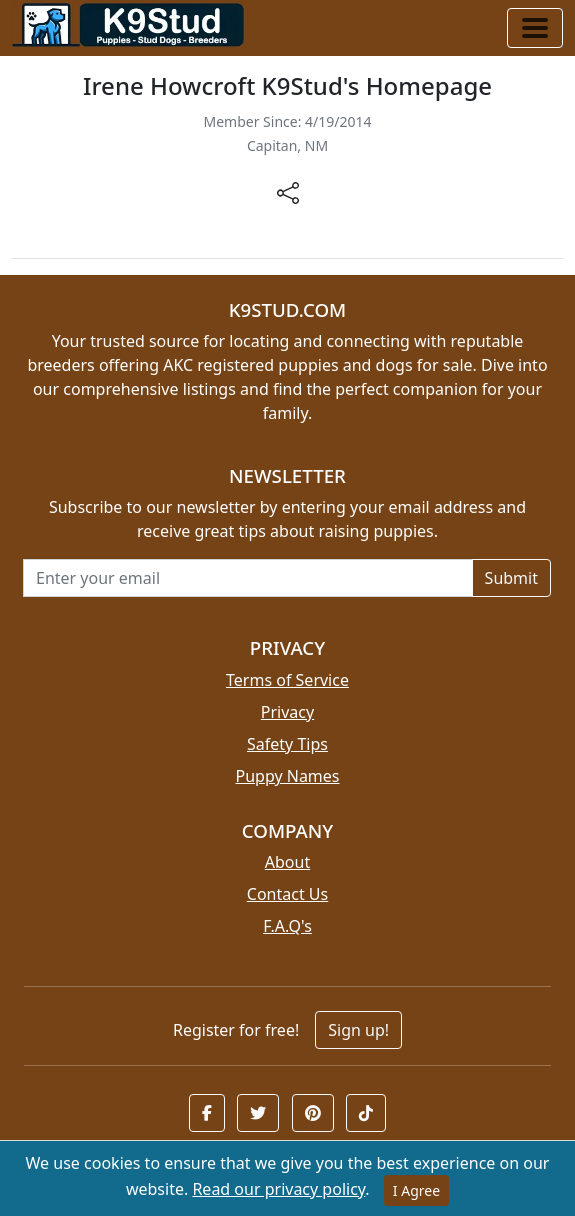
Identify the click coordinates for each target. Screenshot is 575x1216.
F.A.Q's (287, 926)
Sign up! (358, 1030)
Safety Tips (287, 744)
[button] (207, 1113)
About (287, 862)
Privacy (287, 712)
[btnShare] (288, 191)
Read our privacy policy (278, 1189)
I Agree (416, 1190)
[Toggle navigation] (535, 28)
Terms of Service (287, 680)
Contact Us (287, 894)
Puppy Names (287, 776)
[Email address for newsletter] (248, 578)
